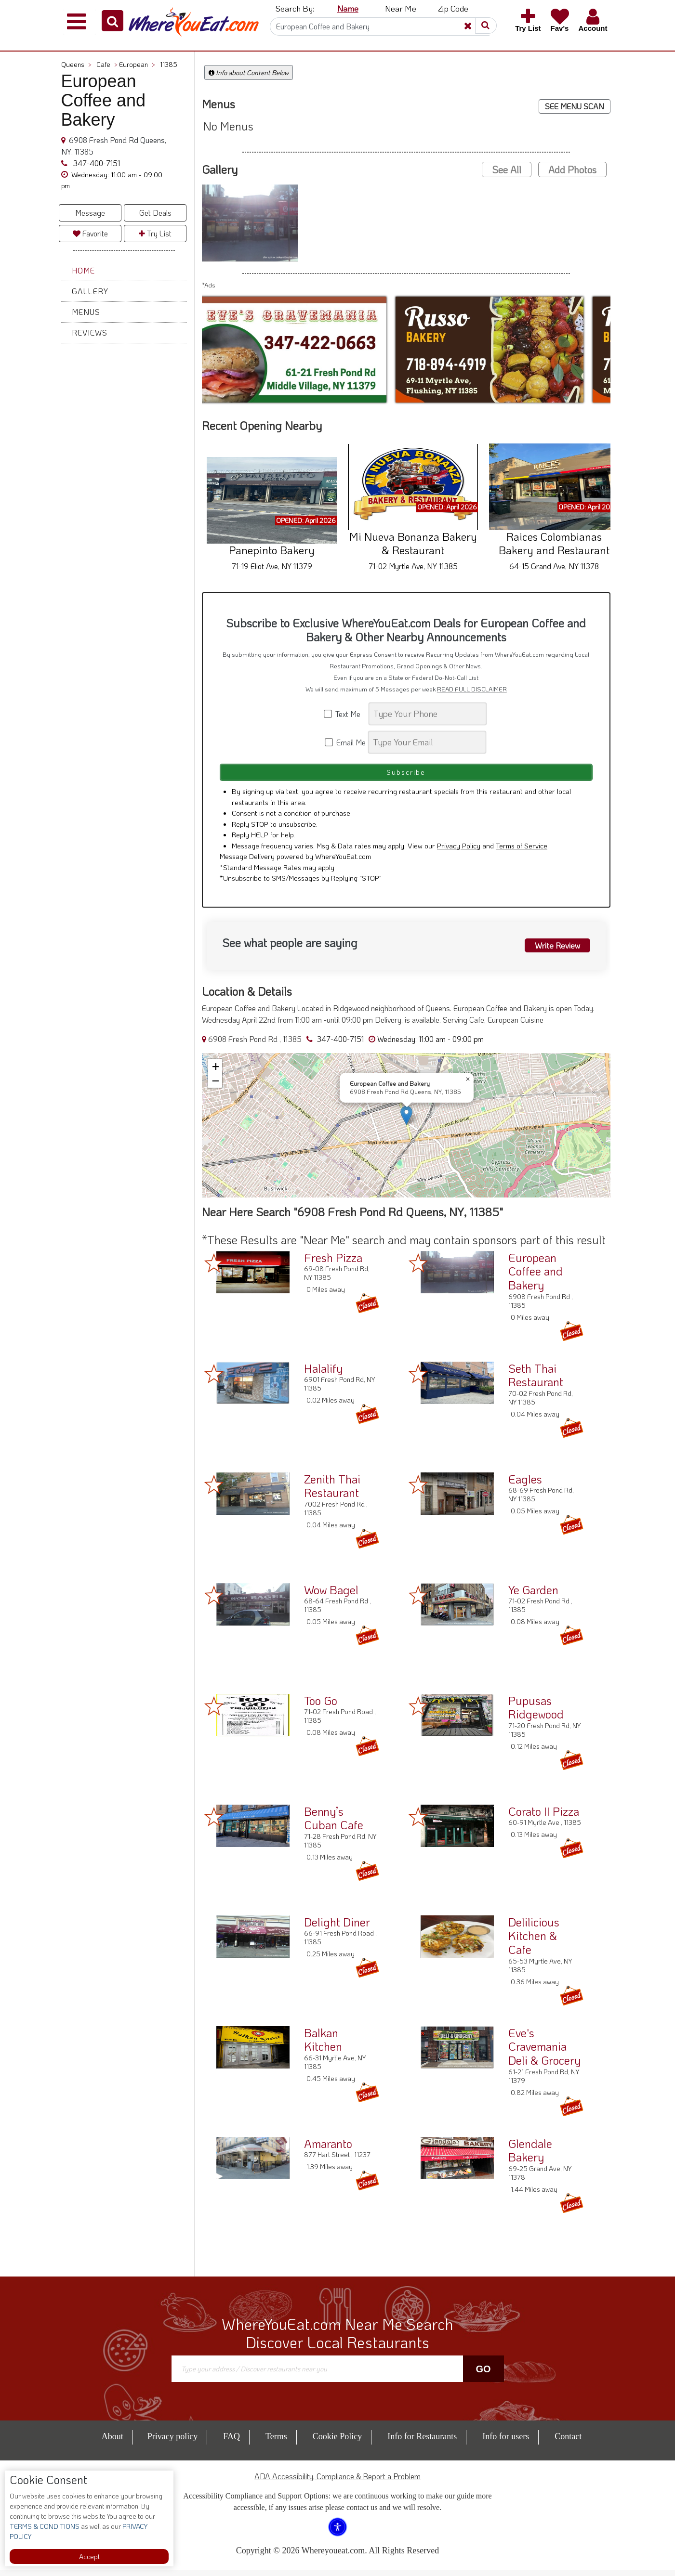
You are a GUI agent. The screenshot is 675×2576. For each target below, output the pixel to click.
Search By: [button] (295, 8)
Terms (276, 2442)
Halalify (323, 1373)
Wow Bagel (331, 1595)
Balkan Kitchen (323, 2045)
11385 (168, 64)
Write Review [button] (553, 949)
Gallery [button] (90, 291)
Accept (89, 2556)
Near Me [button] (400, 8)
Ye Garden (533, 1595)
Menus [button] (86, 312)
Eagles (525, 1484)
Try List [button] (155, 233)
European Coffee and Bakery (535, 1277)
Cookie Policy (337, 2442)
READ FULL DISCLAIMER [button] (472, 689)
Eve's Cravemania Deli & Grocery (544, 2052)
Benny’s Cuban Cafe (333, 1823)
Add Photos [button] (572, 169)
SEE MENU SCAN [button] (574, 106)
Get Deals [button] (155, 213)
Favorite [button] (90, 233)
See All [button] (506, 169)
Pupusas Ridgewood (536, 1713)
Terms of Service (521, 851)
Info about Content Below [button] (249, 72)
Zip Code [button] (453, 8)
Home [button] (83, 270)
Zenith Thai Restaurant (332, 1491)
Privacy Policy (458, 851)
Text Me (345, 714)
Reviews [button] (89, 332)
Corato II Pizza (543, 1816)
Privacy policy (172, 2442)
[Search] (380, 26)
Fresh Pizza (333, 1263)
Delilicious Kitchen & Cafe (533, 1941)
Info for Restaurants (422, 2442)
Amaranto (328, 2149)
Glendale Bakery (530, 2156)
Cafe (107, 64)
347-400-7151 (95, 163)
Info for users (505, 2442)
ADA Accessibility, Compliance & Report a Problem (337, 2482)
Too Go (320, 1706)
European (137, 64)
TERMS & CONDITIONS (44, 2526)
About (112, 2442)
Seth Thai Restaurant (535, 1380)
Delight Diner (337, 1927)
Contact (568, 2442)
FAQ (231, 2442)
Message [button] (90, 213)
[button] (112, 20)
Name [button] (347, 8)
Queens (76, 64)
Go (483, 2375)
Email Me (346, 742)
